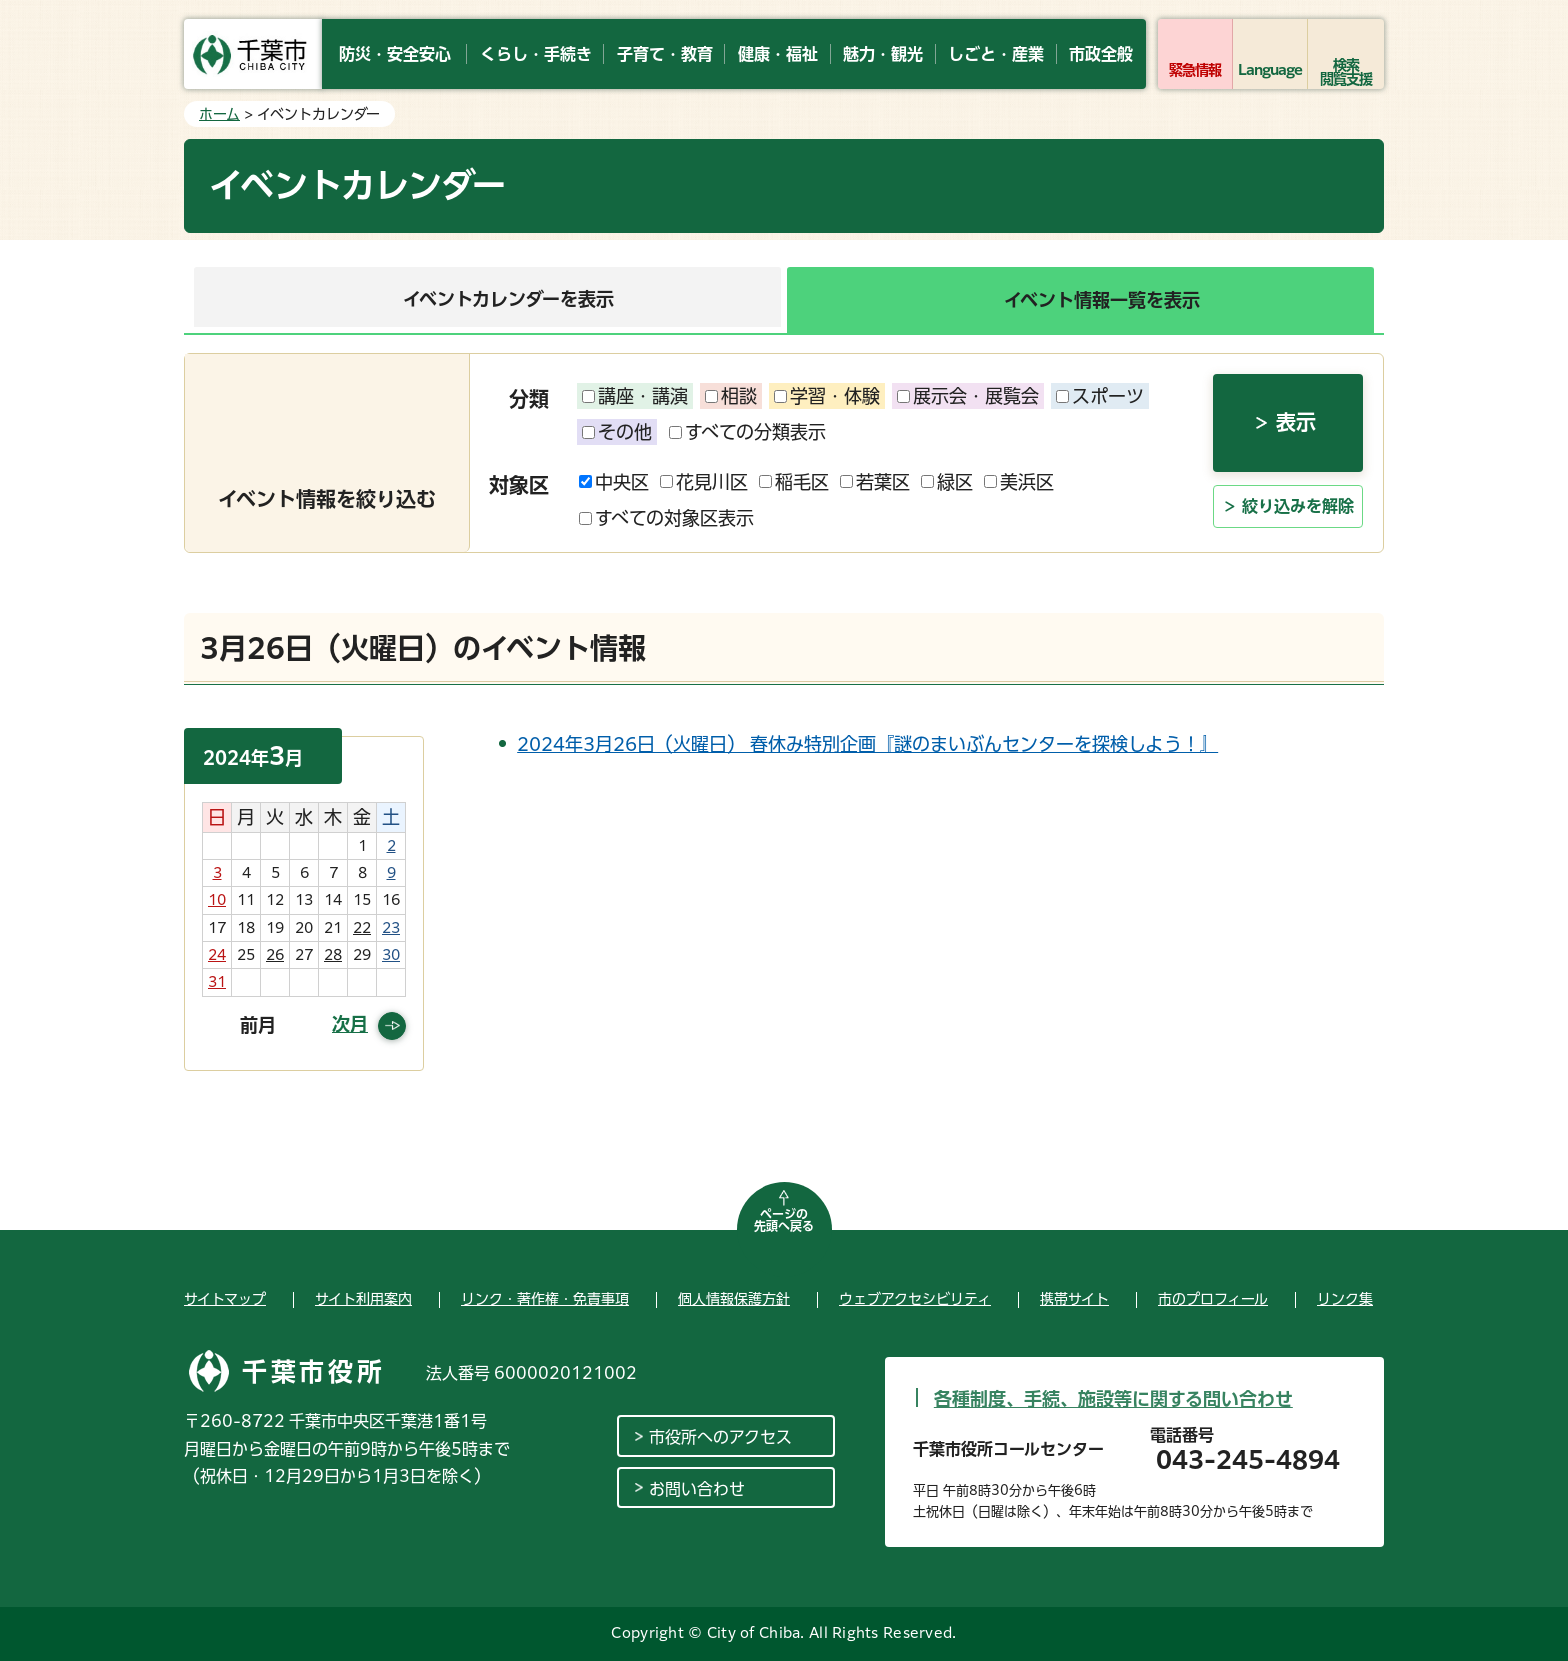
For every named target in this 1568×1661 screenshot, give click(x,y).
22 (362, 928)
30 (391, 955)
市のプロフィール (1213, 1299)
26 (275, 955)
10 (217, 900)
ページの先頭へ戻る (784, 1220)
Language (1270, 70)
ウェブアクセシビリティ (915, 1299)
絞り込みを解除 (1298, 506)
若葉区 (875, 482)
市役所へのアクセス (720, 1437)
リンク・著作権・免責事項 (545, 1299)
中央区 (614, 482)
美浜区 (1019, 482)
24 (217, 955)
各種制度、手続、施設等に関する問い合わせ (1113, 1399)
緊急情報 (1195, 70)
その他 (617, 432)
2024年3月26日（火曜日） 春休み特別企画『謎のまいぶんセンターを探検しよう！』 (867, 744)
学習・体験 (827, 396)
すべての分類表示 (747, 432)
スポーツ (1100, 396)
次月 (350, 1024)
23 (391, 928)
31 (217, 982)
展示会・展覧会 (968, 396)
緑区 (947, 482)
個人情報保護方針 (734, 1299)
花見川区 (704, 482)
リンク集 (1345, 1299)
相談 (731, 396)
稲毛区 (794, 482)
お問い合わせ (697, 1489)
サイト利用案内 (363, 1299)
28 (333, 955)
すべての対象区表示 (666, 518)
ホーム (219, 114)
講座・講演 (635, 396)
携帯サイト (1074, 1299)
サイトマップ (225, 1299)
